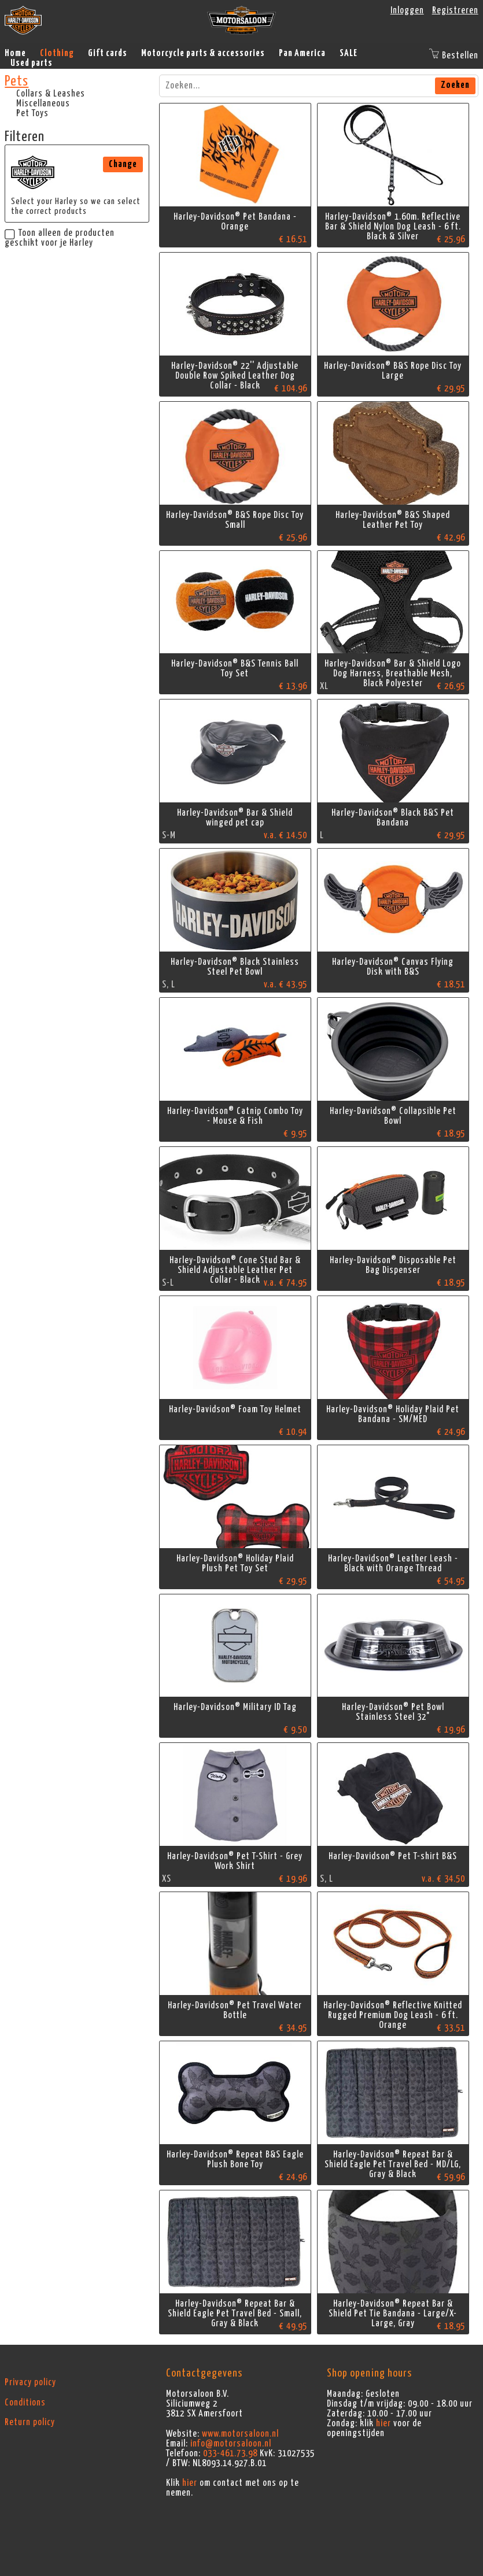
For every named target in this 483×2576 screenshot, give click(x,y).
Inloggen (407, 10)
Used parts (31, 63)
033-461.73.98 (230, 2453)
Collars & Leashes (50, 93)
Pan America (302, 53)
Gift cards (107, 53)
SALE (348, 53)
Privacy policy (30, 2382)
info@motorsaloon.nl (230, 2443)
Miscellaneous (43, 103)
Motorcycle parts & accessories (203, 53)
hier (189, 2483)
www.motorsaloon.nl (240, 2433)
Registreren (455, 10)
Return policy (30, 2422)
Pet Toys (32, 113)
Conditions (25, 2402)
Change (123, 164)
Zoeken (455, 85)
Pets (16, 81)
